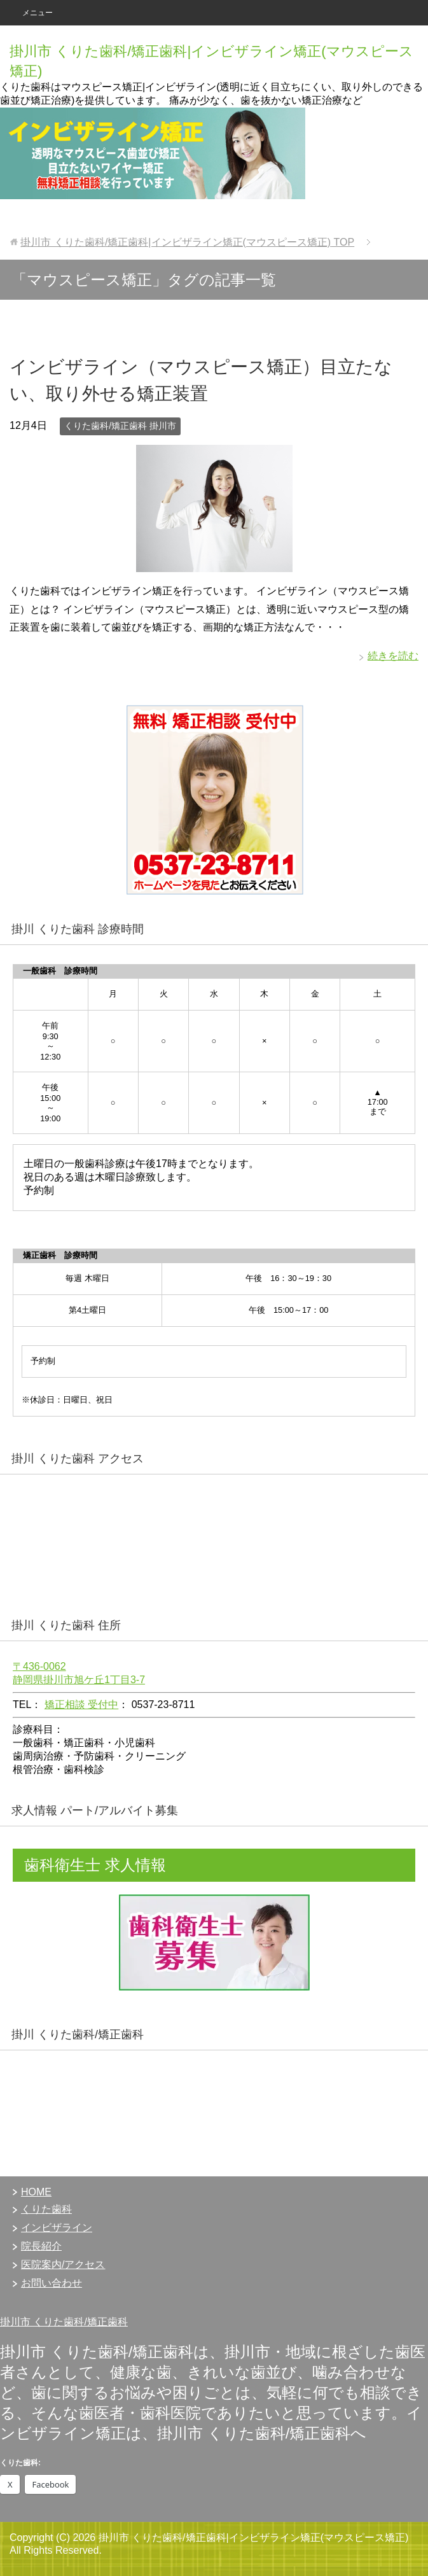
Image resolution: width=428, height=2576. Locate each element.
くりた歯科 (46, 2209)
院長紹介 (41, 2246)
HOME (36, 2192)
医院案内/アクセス (63, 2264)
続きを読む (393, 655)
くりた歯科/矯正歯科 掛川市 (120, 426)
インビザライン (56, 2227)
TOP (187, 242)
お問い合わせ (51, 2283)
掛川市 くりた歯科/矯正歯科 (64, 2321)
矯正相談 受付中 (81, 1704)
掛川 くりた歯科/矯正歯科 (77, 2034)
